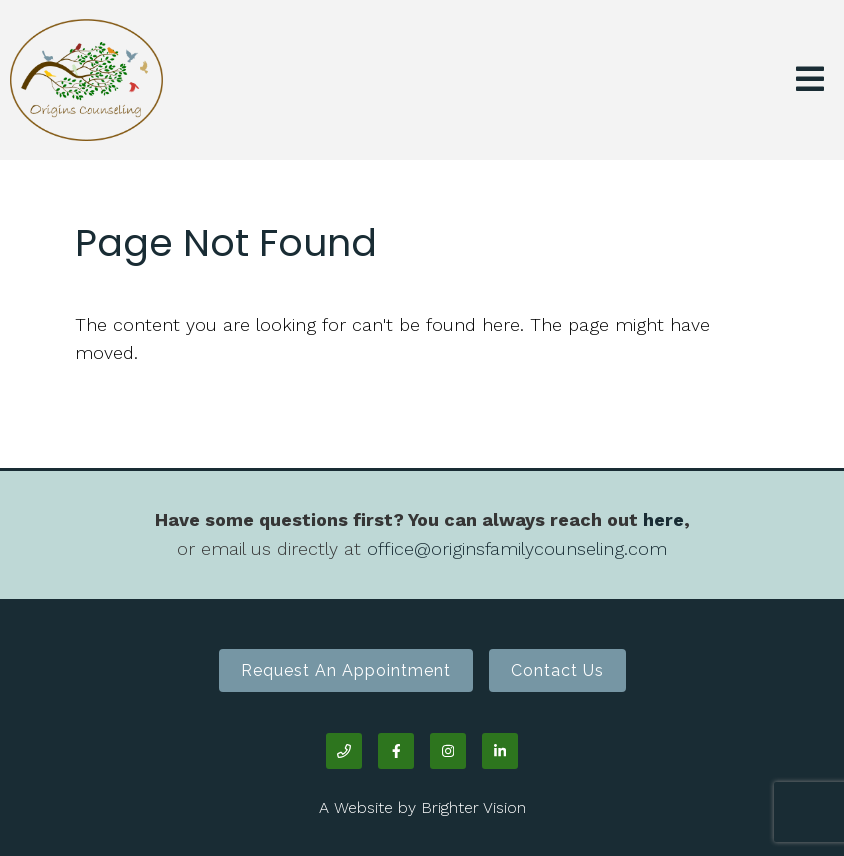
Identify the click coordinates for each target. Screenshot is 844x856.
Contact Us (557, 670)
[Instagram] (448, 751)
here (663, 519)
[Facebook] (396, 751)
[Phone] (344, 751)
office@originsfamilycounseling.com (517, 548)
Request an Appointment (346, 670)
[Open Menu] (810, 80)
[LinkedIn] (500, 751)
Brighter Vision (473, 807)
